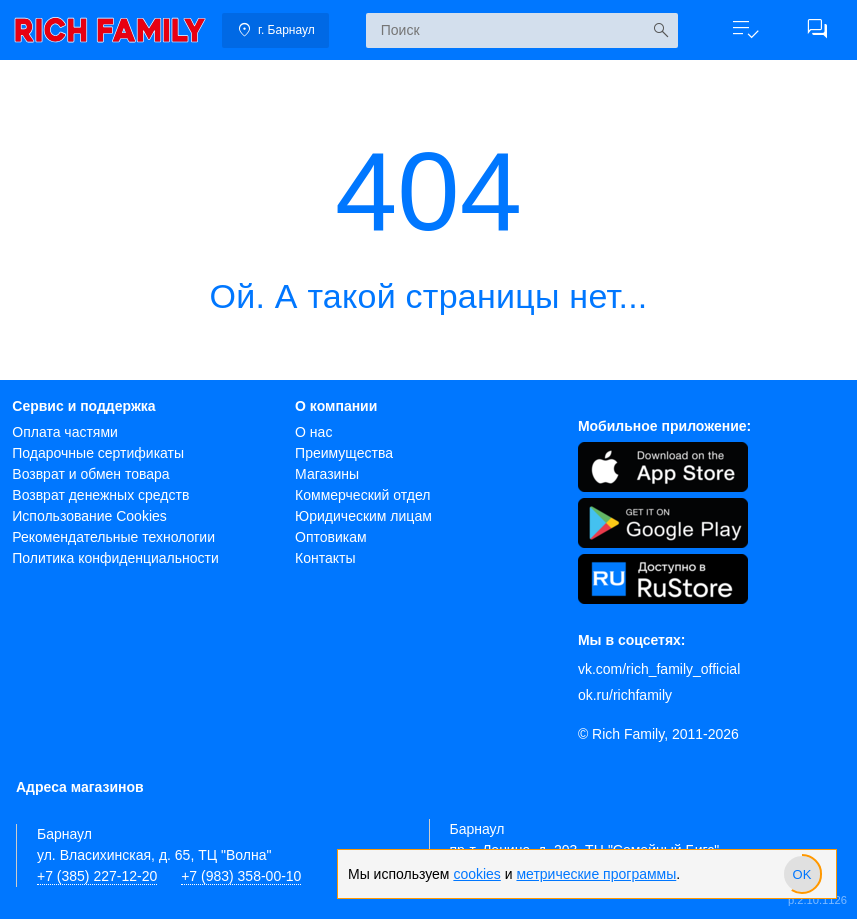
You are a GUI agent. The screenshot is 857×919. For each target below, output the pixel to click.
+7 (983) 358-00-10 (241, 876)
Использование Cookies (89, 516)
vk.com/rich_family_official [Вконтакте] (659, 669)
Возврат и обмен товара (90, 474)
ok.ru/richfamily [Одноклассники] (625, 695)
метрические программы (596, 874)
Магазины (327, 474)
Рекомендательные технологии (113, 537)
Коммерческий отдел (362, 495)
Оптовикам (331, 537)
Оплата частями (65, 432)
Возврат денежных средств (100, 495)
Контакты (325, 558)
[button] (745, 30)
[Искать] (660, 30)
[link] (110, 30)
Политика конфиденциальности (115, 558)
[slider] (802, 874)
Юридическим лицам (363, 516)
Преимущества (344, 453)
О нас (313, 432)
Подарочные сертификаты (98, 453)
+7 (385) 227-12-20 (97, 876)
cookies (476, 874)
